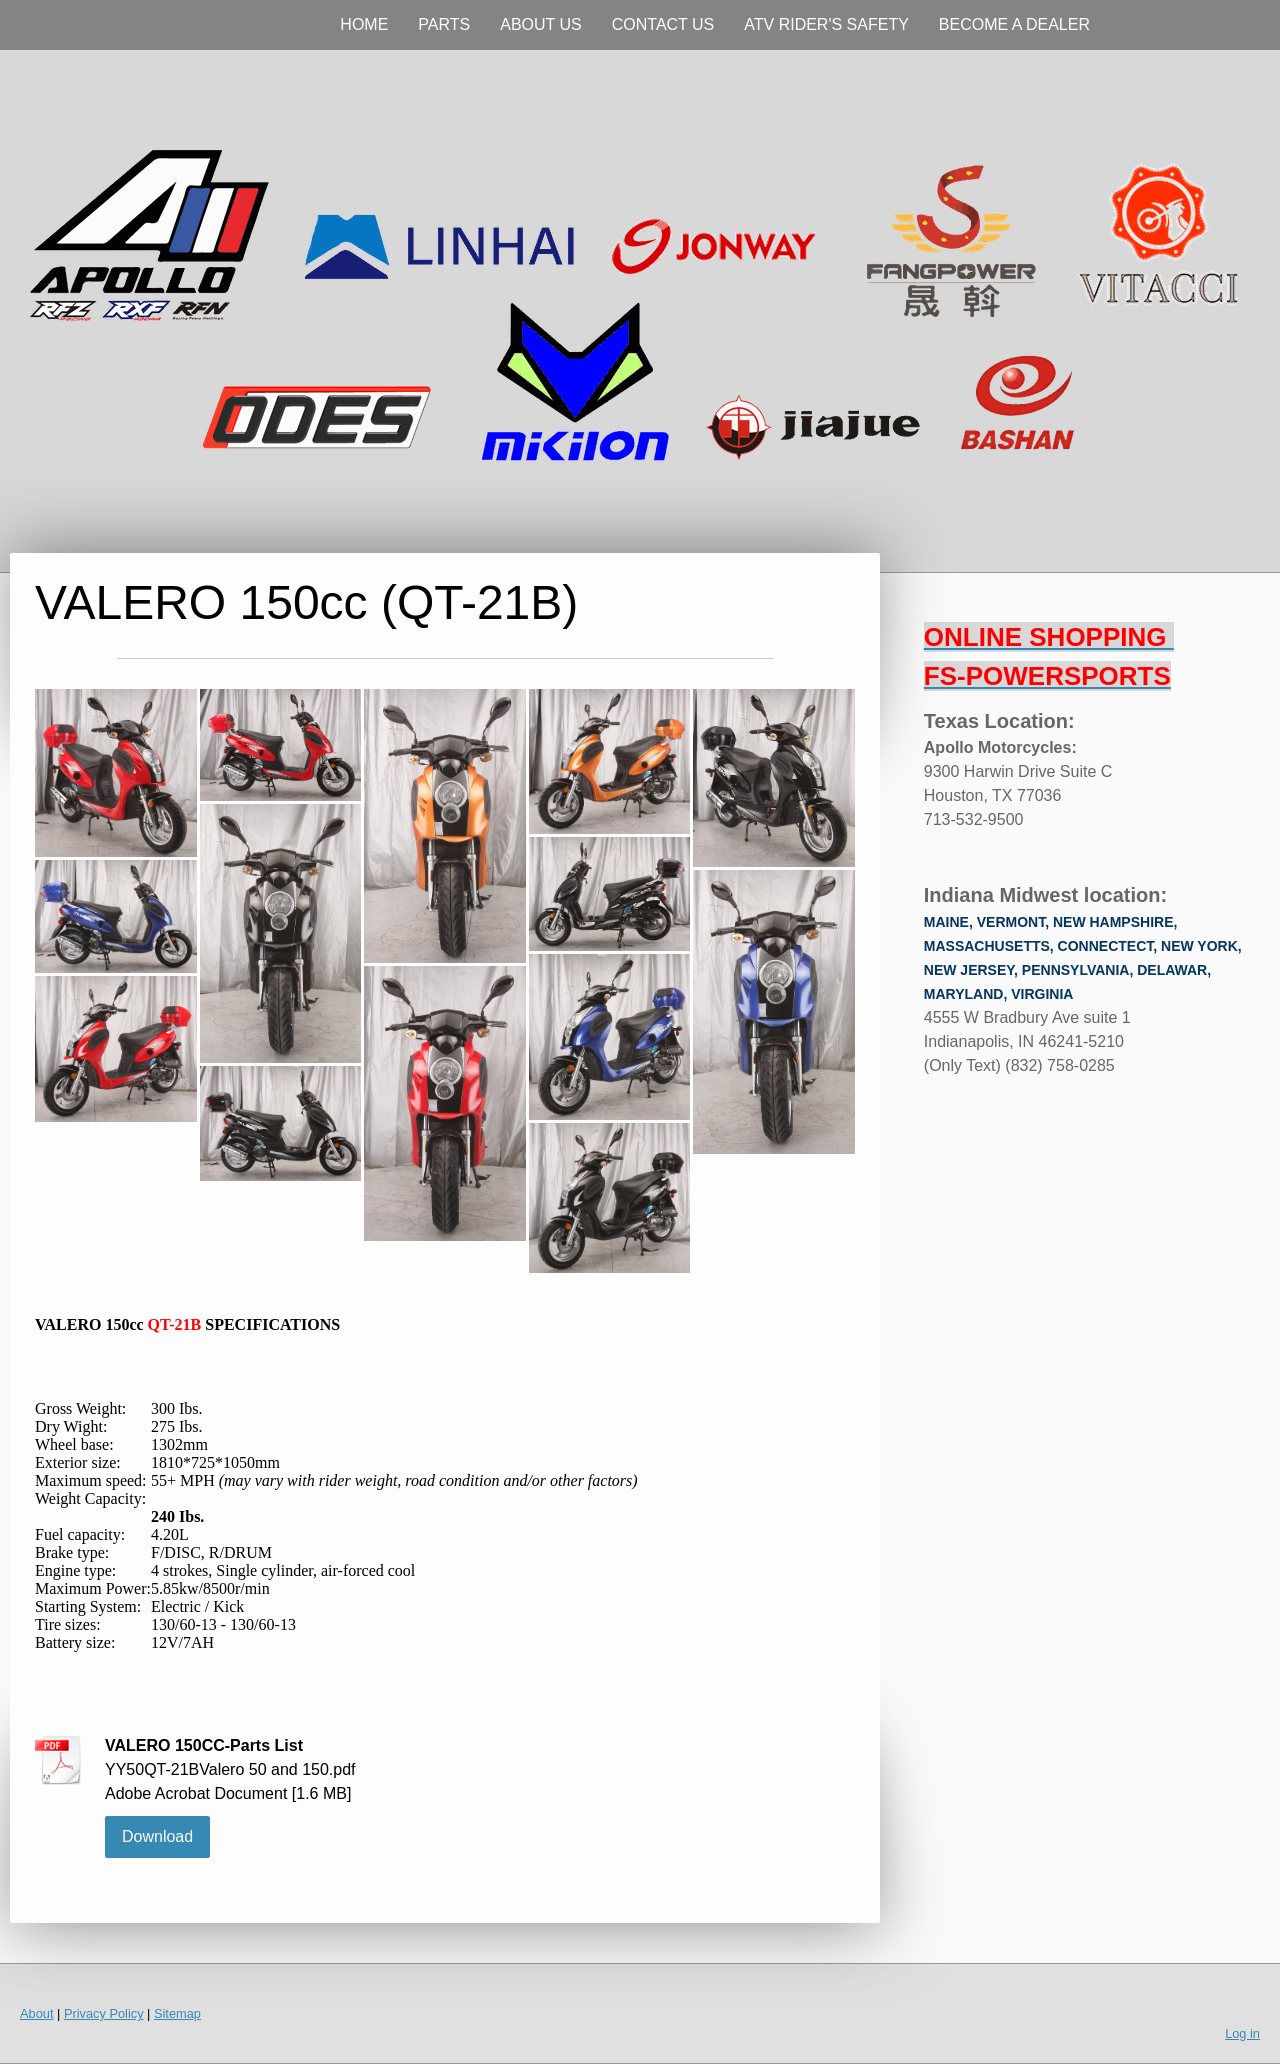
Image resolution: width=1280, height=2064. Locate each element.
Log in (1242, 2033)
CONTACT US (663, 24)
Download (157, 1836)
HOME (364, 24)
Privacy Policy (104, 2013)
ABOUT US (541, 24)
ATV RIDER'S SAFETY (826, 24)
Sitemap (177, 2013)
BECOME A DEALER (1014, 24)
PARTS (444, 24)
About (36, 2013)
